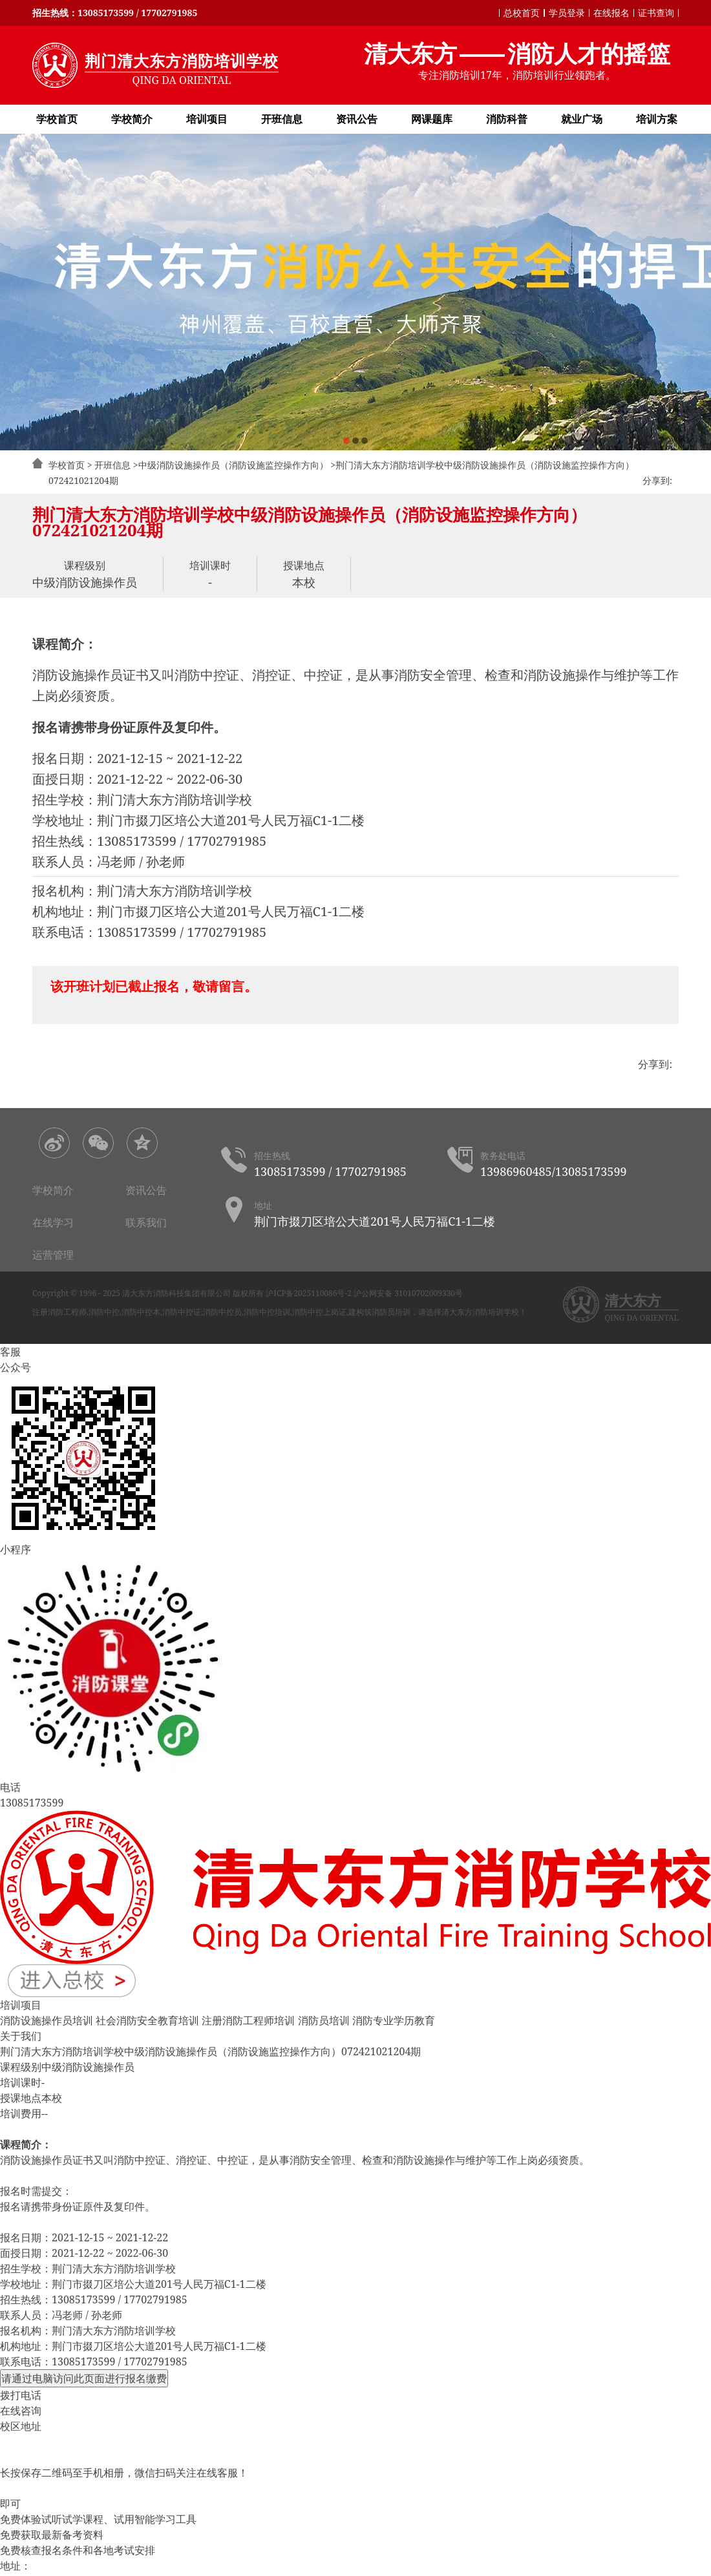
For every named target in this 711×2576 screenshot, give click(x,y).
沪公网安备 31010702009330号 (408, 1293)
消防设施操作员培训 (46, 2020)
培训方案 (656, 119)
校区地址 (20, 2426)
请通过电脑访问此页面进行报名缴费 (84, 2378)
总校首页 (522, 12)
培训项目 (207, 119)
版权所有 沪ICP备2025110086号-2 (292, 1293)
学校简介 (132, 119)
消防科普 (506, 119)
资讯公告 (356, 119)
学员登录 (567, 12)
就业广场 (581, 119)
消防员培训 (324, 2020)
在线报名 (611, 12)
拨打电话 (20, 2395)
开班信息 (281, 119)
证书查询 (656, 12)
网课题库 (431, 119)
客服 (10, 1352)
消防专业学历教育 (393, 2020)
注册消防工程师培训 (248, 2020)
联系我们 (146, 1222)
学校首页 (57, 119)
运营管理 (53, 1255)
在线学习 (53, 1222)
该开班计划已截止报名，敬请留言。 (153, 986)
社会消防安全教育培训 (147, 2020)
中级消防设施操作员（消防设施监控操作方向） (233, 465)
